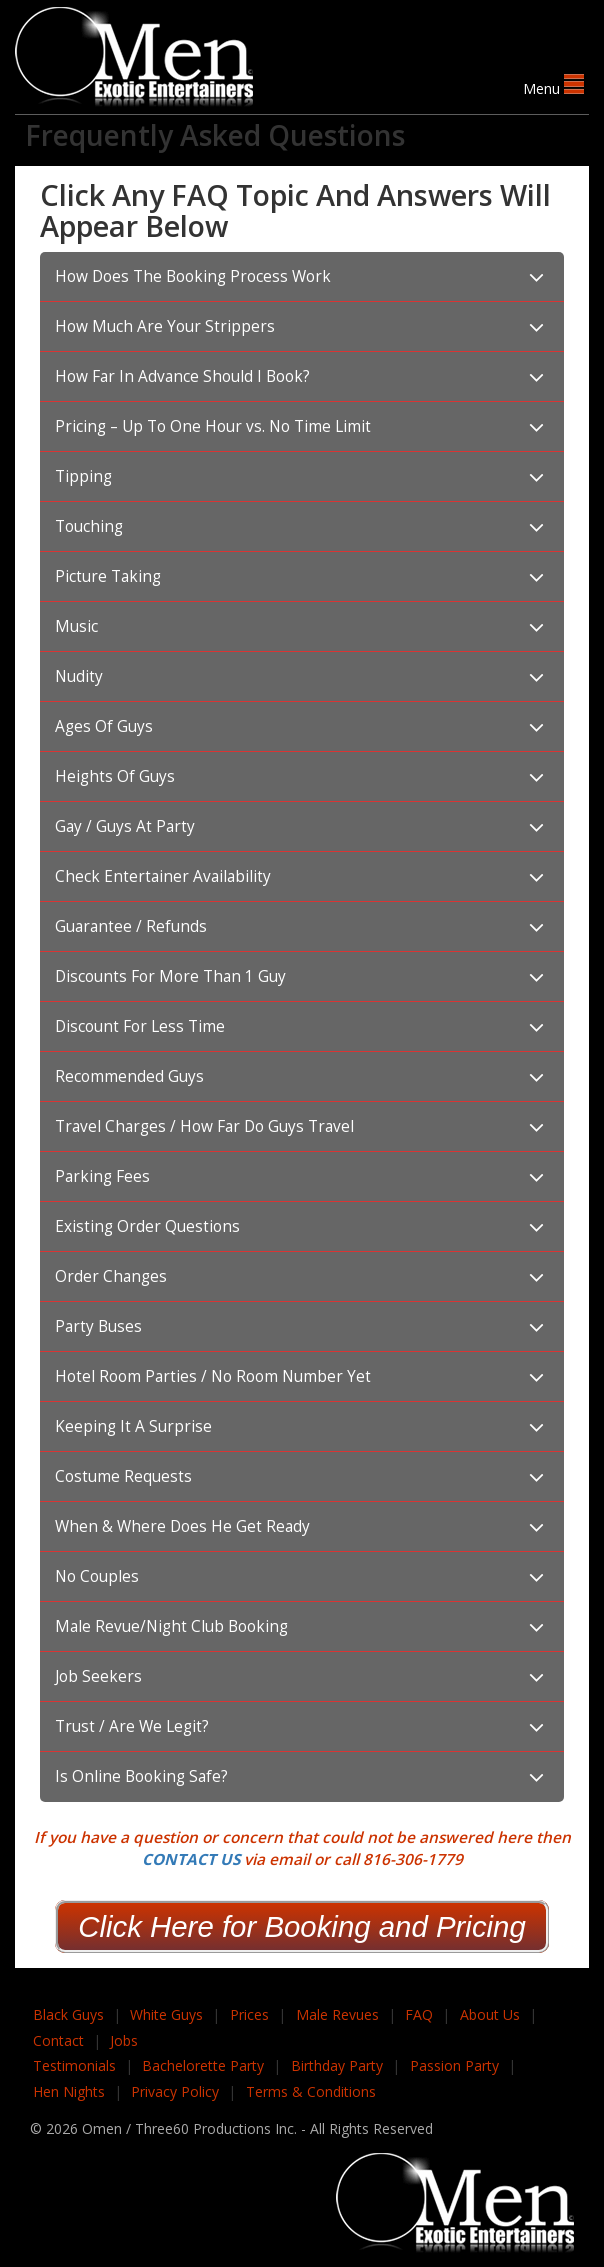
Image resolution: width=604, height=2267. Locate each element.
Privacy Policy (175, 2091)
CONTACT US (191, 1859)
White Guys (166, 2014)
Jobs (124, 2040)
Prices (249, 2014)
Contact (58, 2040)
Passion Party (454, 2065)
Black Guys (68, 2014)
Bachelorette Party (203, 2065)
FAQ (419, 2014)
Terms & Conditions (311, 2091)
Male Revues (337, 2014)
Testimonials (74, 2065)
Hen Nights (69, 2091)
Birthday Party (337, 2065)
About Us (490, 2014)
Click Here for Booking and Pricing (302, 1926)
